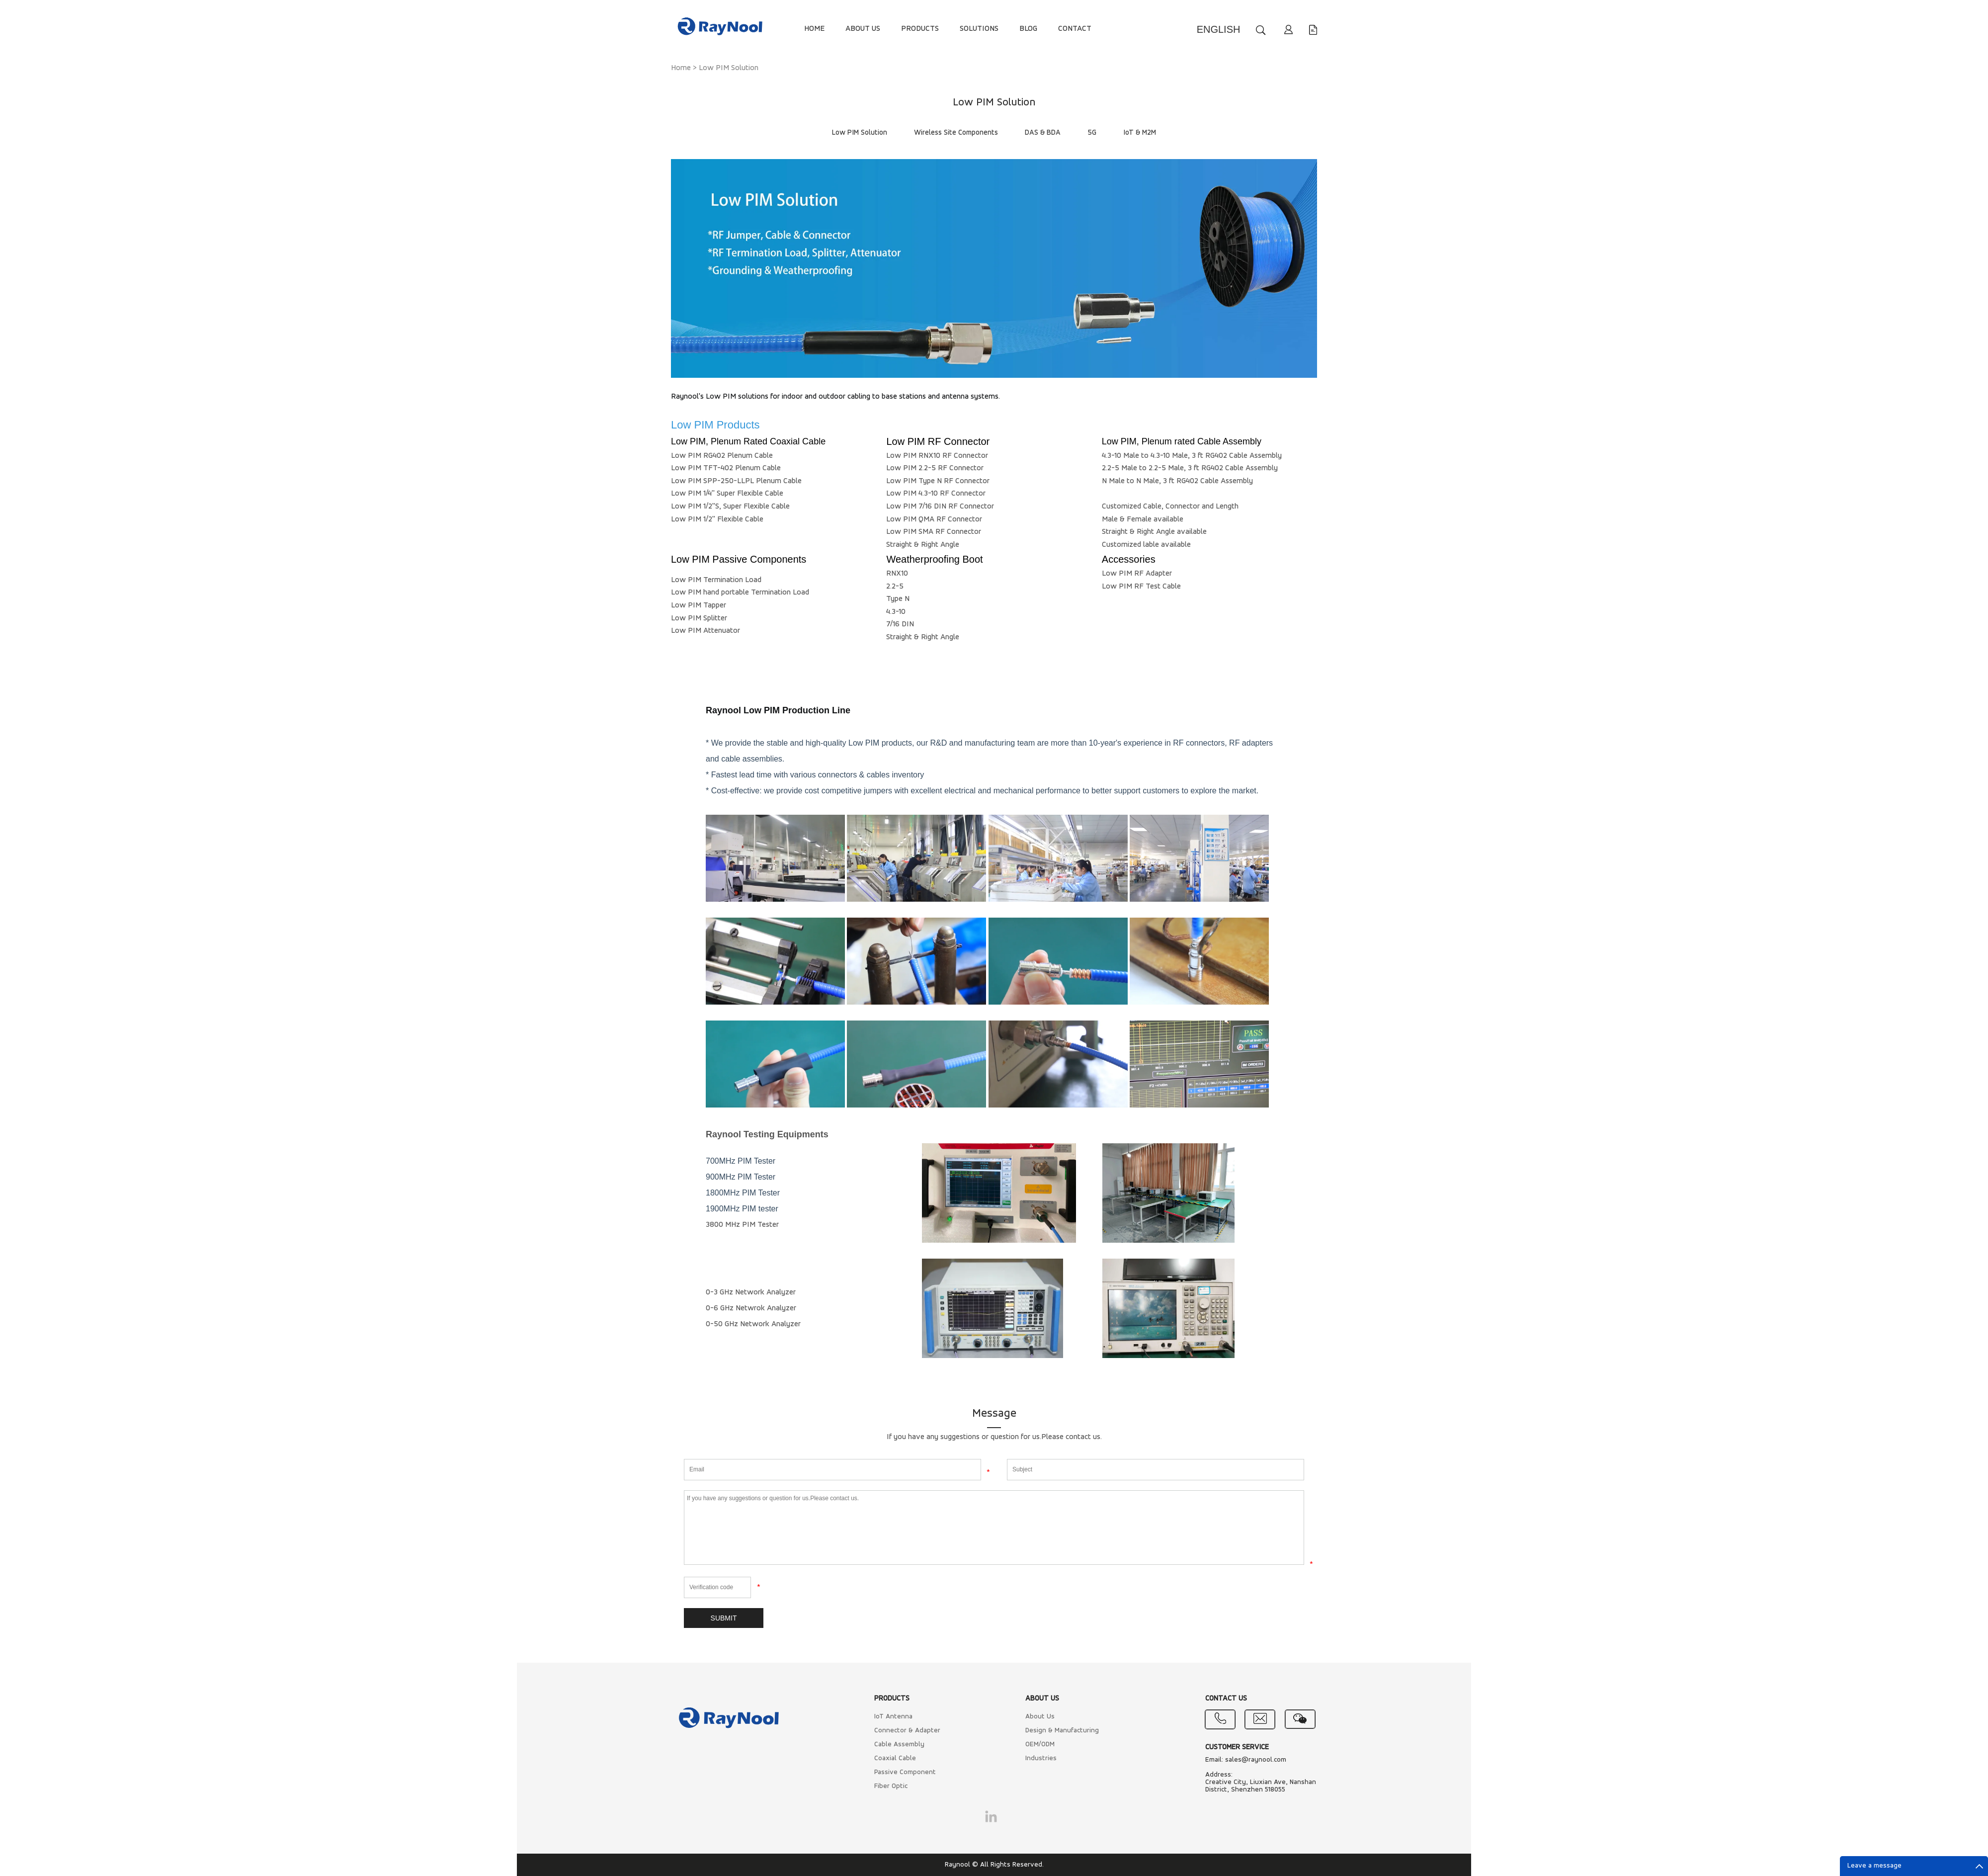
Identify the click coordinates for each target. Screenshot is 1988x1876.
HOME (814, 29)
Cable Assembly (899, 1744)
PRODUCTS (920, 29)
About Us (1040, 1716)
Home (681, 68)
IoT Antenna (893, 1716)
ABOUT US (862, 29)
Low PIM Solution (728, 68)
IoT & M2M (1139, 133)
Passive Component (905, 1772)
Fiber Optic (891, 1786)
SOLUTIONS (979, 29)
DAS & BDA (1043, 133)
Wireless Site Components (956, 133)
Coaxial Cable (895, 1758)
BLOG (1028, 29)
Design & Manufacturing (1062, 1730)
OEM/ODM (1040, 1744)
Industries (1041, 1758)
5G (1091, 133)
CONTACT (1074, 29)
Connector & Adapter (907, 1730)
